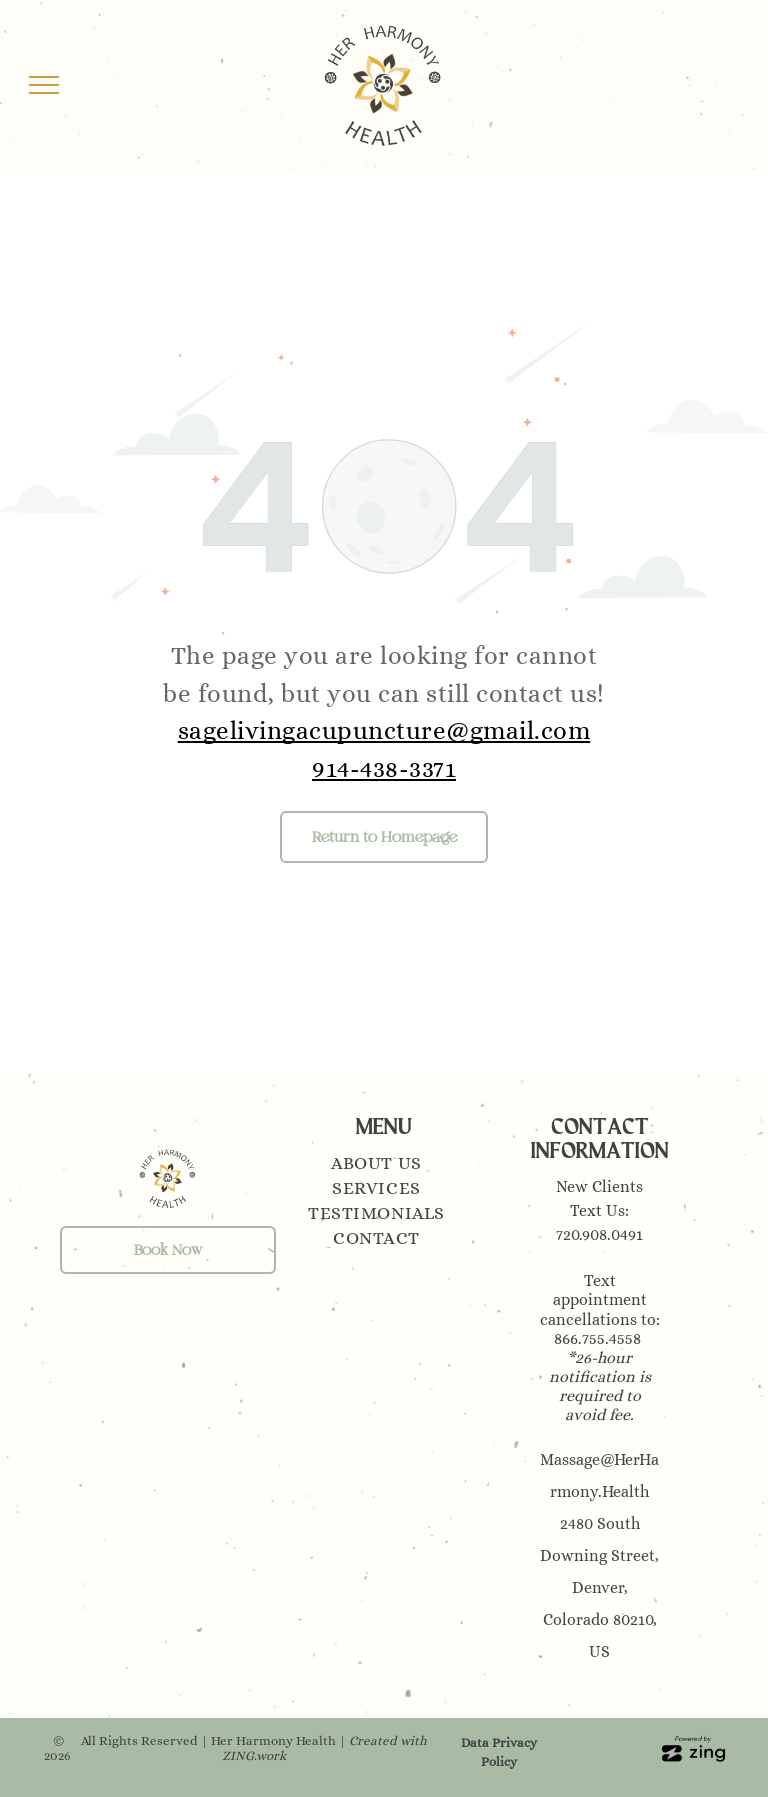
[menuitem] (384, 1165)
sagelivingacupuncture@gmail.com (384, 730)
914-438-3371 (384, 768)
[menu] (44, 85)
